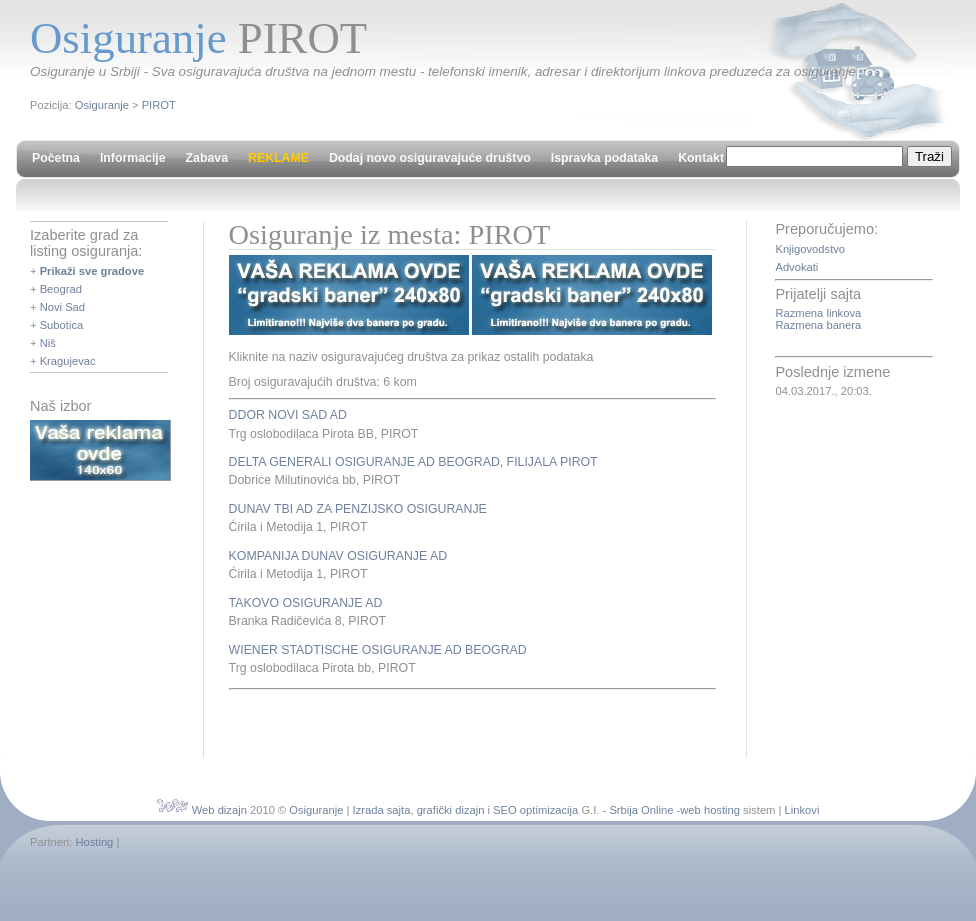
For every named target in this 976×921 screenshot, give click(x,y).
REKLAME (278, 158)
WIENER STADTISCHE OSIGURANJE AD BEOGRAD (378, 650)
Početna (56, 158)
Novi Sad (62, 307)
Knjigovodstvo (810, 249)
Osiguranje (102, 105)
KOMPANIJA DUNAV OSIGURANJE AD (338, 556)
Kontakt (701, 158)
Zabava (207, 158)
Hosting (94, 842)
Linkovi (802, 810)
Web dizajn (219, 810)
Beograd (61, 289)
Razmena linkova (818, 313)
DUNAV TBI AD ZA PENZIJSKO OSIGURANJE (358, 509)
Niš (48, 343)
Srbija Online (641, 810)
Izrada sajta (382, 810)
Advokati (796, 267)
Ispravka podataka (604, 158)
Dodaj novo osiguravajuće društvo (430, 158)
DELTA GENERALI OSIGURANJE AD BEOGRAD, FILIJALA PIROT (413, 462)
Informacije (133, 158)
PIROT (159, 105)
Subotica (62, 325)
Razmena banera (818, 325)
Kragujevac (68, 361)
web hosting (710, 810)
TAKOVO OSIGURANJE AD (306, 603)
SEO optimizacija (535, 810)
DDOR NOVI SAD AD (288, 415)
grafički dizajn (451, 810)
